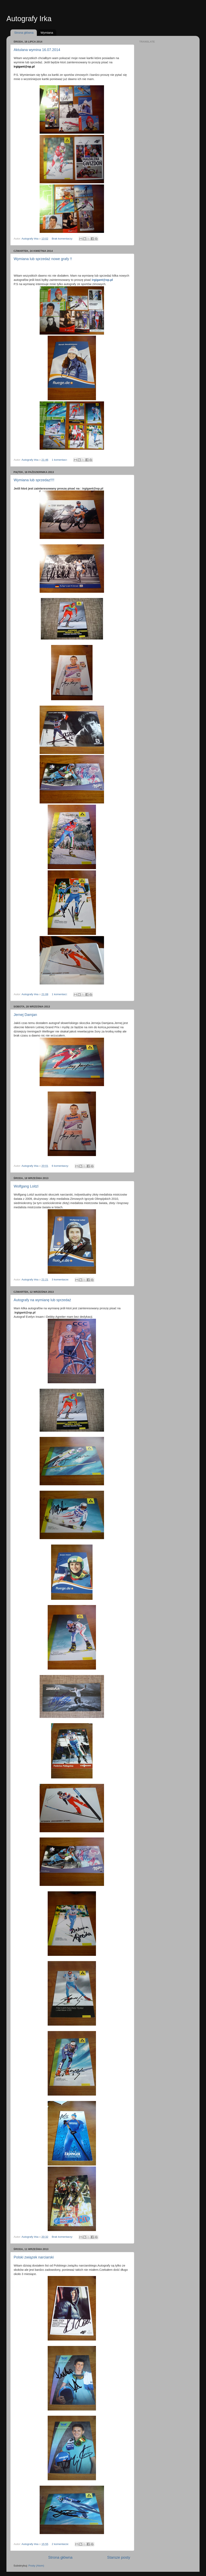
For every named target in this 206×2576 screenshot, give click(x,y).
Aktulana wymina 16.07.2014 (37, 50)
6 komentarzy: (61, 1165)
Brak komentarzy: (63, 238)
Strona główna (24, 32)
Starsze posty (118, 2557)
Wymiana (46, 32)
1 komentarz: (60, 459)
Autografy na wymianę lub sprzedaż (42, 1300)
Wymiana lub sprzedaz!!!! (34, 480)
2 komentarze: (61, 2544)
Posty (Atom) (36, 2565)
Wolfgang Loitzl (26, 1186)
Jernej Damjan (25, 1015)
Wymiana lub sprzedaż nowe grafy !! (43, 259)
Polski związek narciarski (34, 2257)
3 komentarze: (61, 1279)
